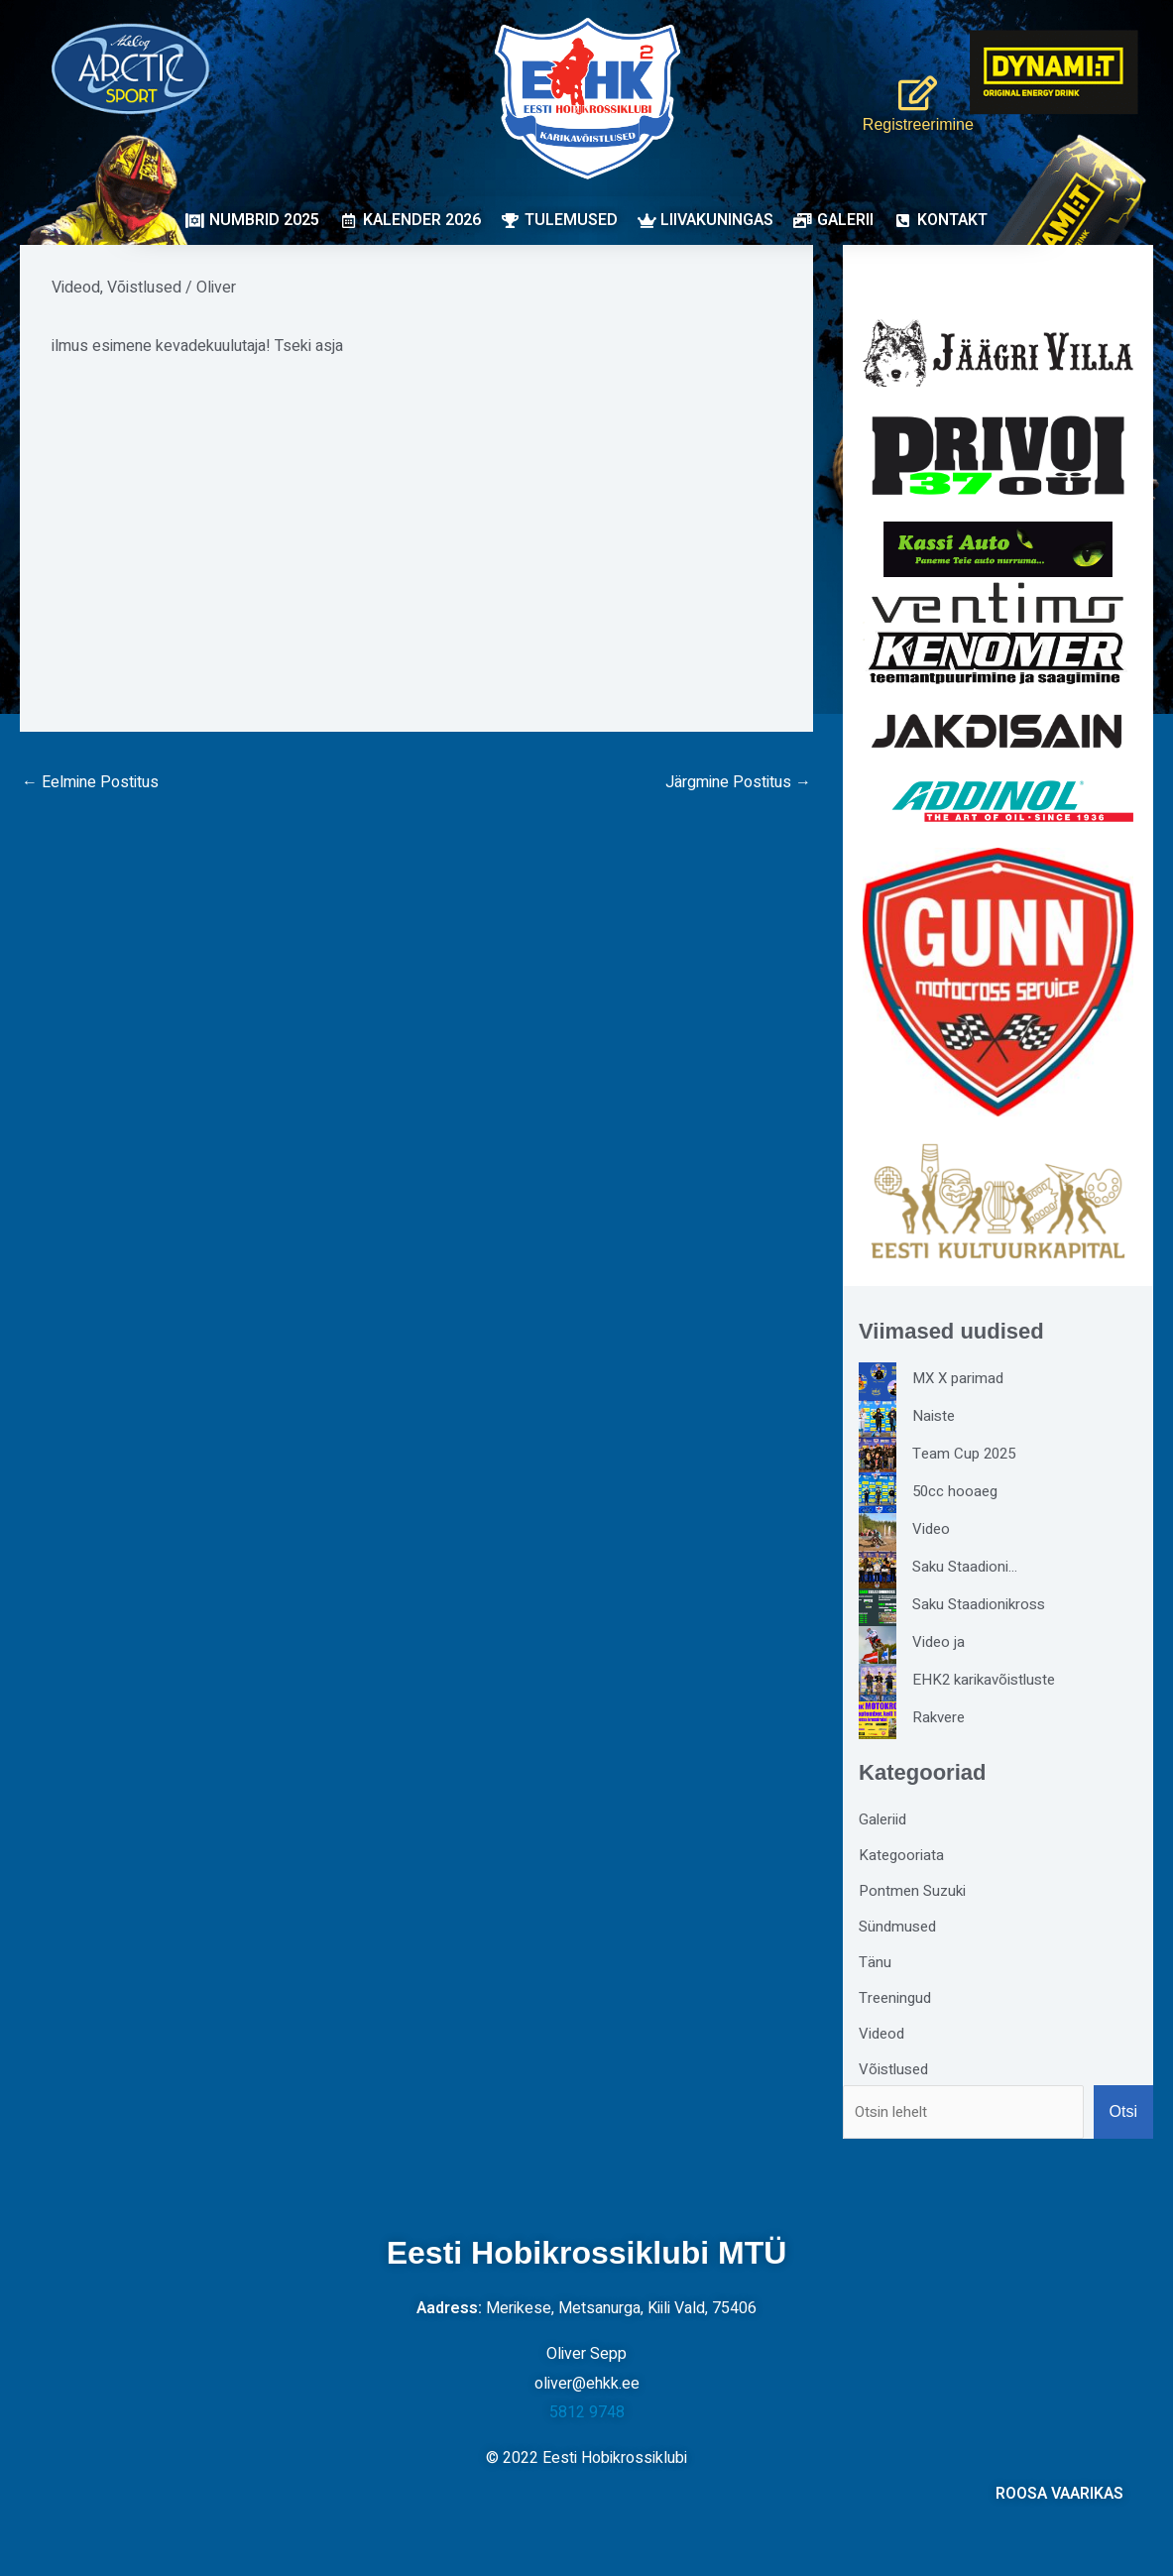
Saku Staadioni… (967, 1567)
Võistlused (144, 287)
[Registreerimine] (907, 85)
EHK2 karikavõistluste (987, 1680)
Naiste (934, 1416)
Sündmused (900, 1926)
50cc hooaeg (956, 1491)
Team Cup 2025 (966, 1453)
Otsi (1123, 2111)
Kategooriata (902, 1855)
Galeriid (884, 1819)
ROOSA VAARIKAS (1059, 2494)
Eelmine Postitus (90, 782)
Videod (76, 287)
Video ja (939, 1642)
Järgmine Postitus (738, 782)
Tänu (875, 1962)
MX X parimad (960, 1378)
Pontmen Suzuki (915, 1891)
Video (932, 1529)
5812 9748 (587, 2412)
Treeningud (896, 1998)
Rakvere (940, 1717)
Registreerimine (907, 123)
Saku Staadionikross (982, 1604)
